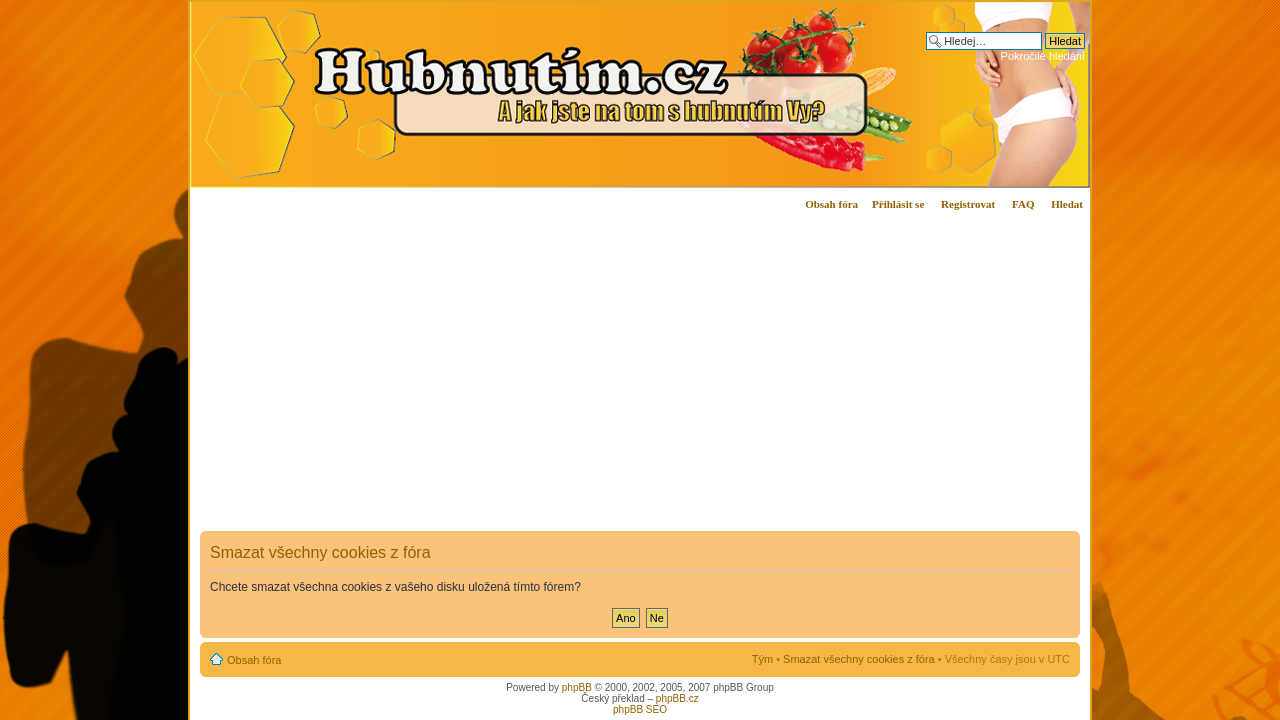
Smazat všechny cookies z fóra (859, 659)
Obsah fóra (831, 204)
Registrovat (968, 204)
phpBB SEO (640, 709)
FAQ (1023, 204)
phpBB (577, 687)
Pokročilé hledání (1043, 56)
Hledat (1067, 204)
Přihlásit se (898, 204)
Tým (762, 659)
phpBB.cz (677, 698)
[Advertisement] (473, 389)
